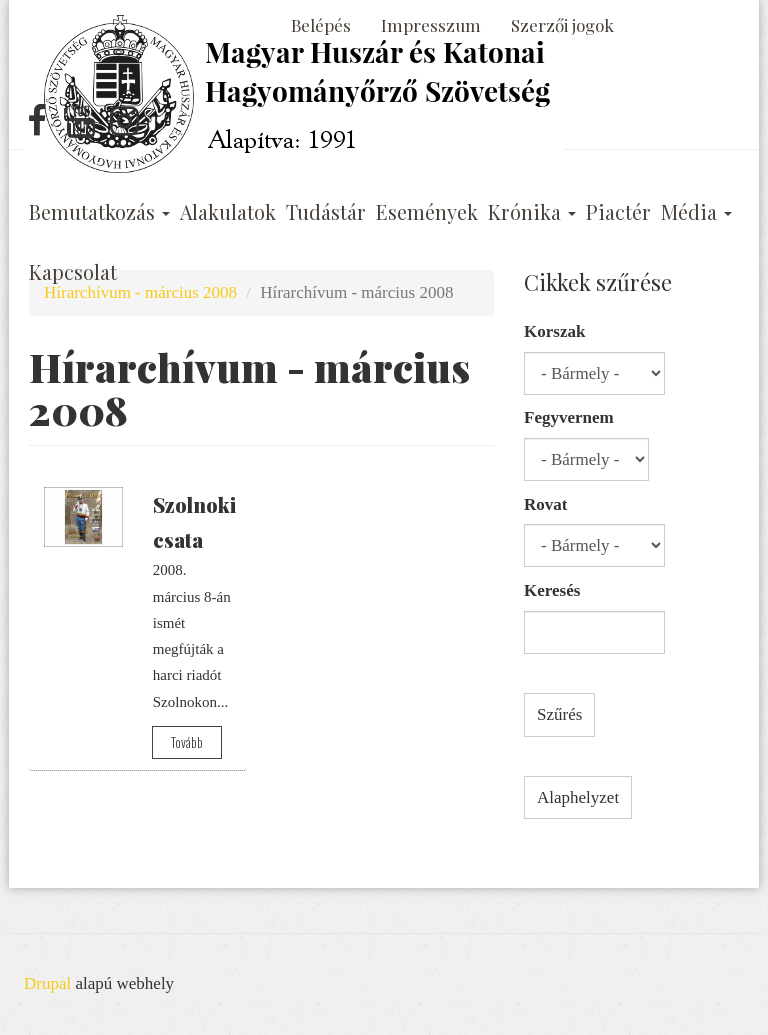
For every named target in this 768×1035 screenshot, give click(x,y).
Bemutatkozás (99, 212)
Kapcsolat (73, 272)
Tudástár (326, 212)
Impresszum (431, 25)
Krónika (532, 212)
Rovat (545, 504)
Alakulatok (228, 212)
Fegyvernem (569, 417)
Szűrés (559, 714)
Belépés (321, 25)
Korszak (554, 331)
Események (427, 212)
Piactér (618, 212)
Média (696, 212)
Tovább (187, 742)
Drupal (47, 983)
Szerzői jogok (562, 25)
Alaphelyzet (578, 797)
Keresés (552, 590)
